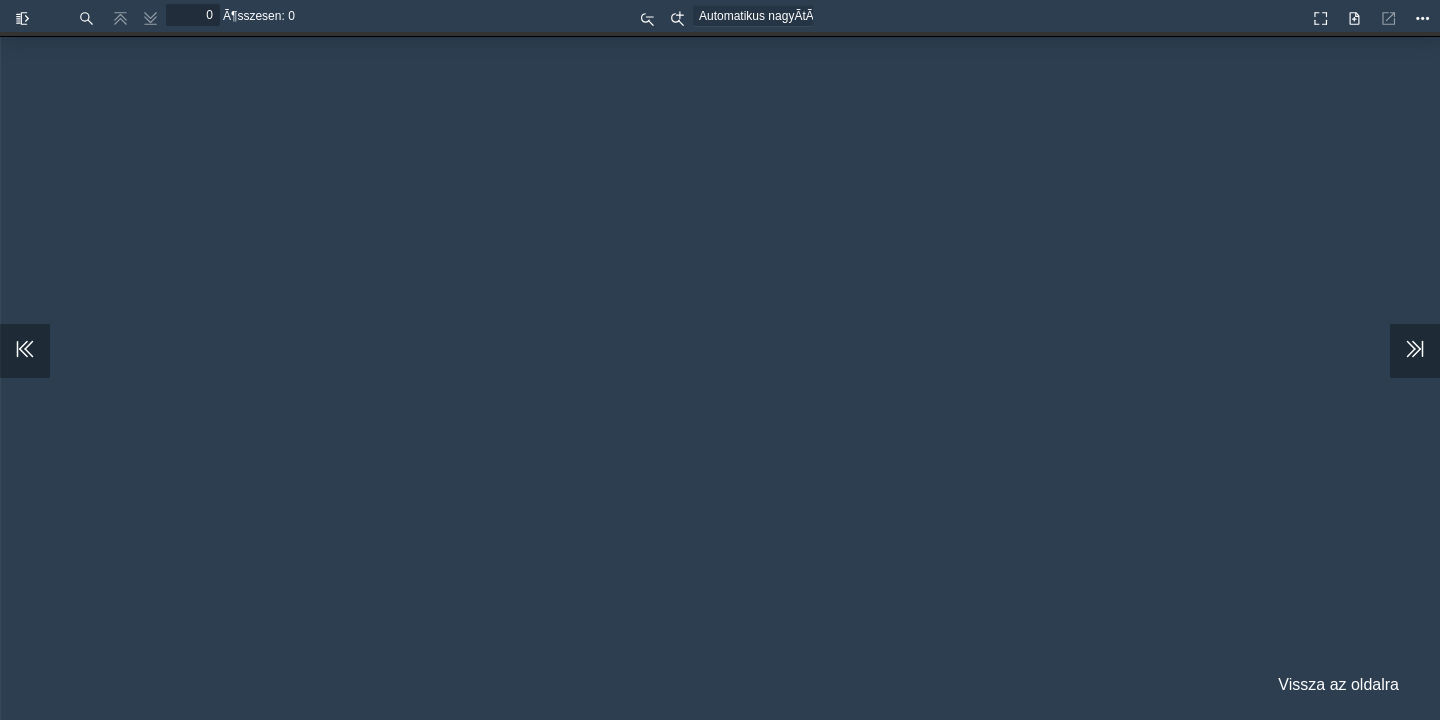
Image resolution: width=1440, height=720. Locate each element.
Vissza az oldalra (1338, 684)
